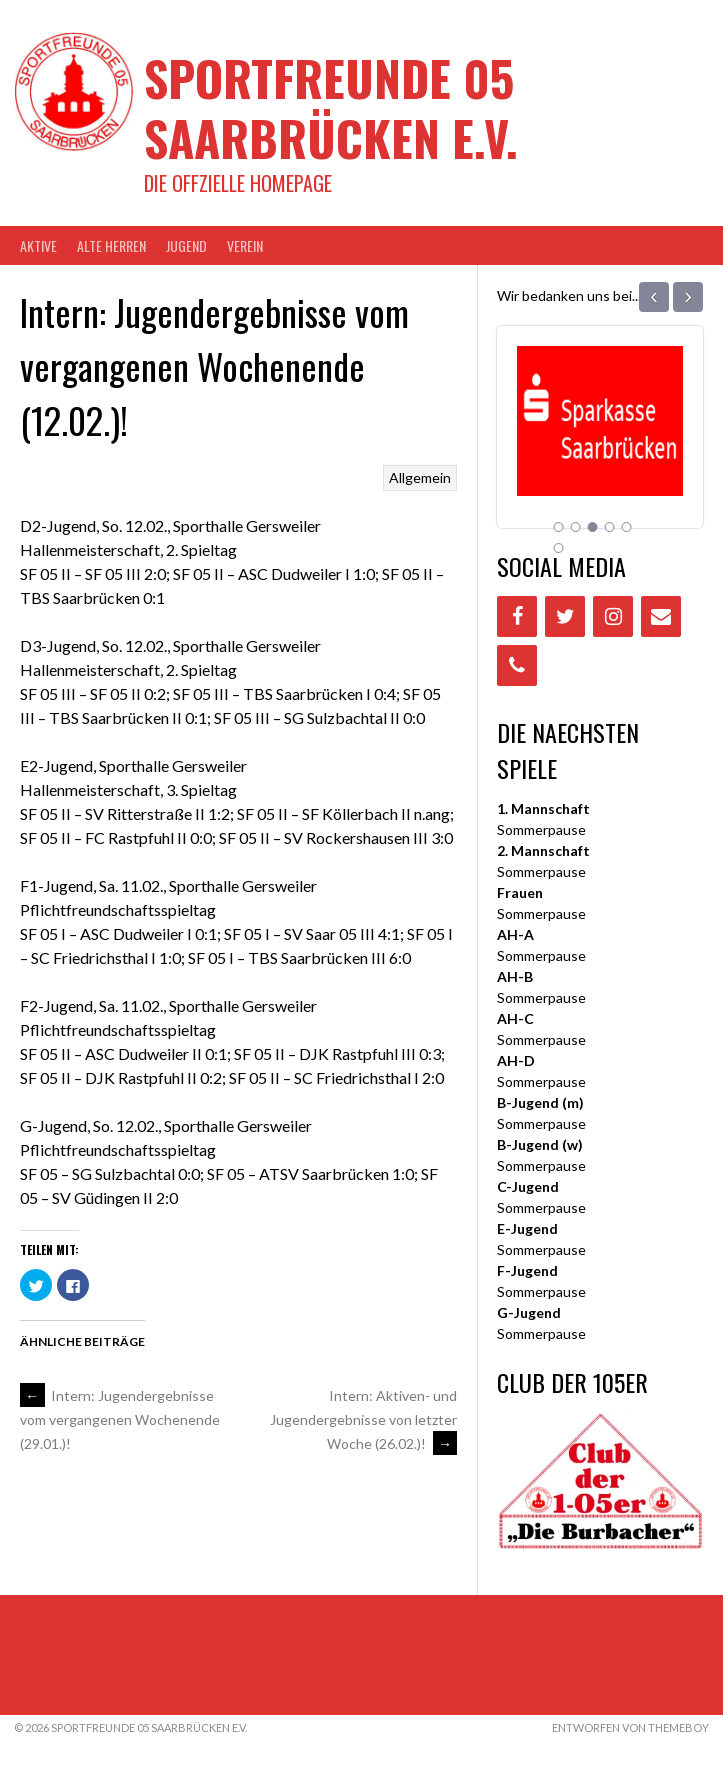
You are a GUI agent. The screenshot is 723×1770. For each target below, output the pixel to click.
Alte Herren (111, 245)
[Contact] (661, 616)
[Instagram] (613, 616)
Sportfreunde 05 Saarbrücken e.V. (331, 107)
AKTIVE (38, 245)
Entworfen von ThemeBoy (630, 1727)
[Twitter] (565, 616)
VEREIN (245, 245)
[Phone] (517, 665)
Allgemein (420, 477)
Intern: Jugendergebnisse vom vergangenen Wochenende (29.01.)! (120, 1420)
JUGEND (186, 245)
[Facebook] (517, 616)
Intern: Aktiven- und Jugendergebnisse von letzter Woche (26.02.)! (363, 1419)
